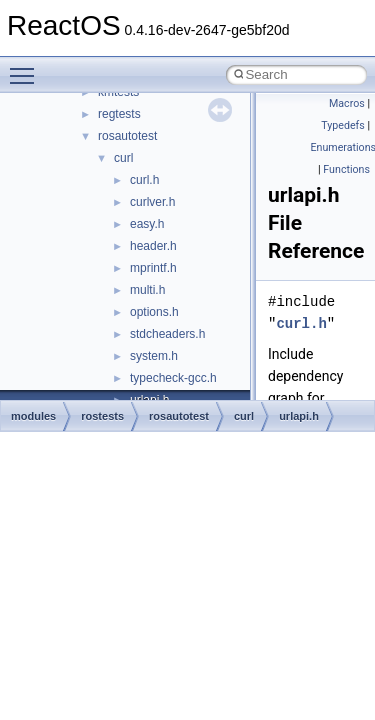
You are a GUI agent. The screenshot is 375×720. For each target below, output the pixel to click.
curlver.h (152, 202)
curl (123, 158)
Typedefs (343, 125)
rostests (102, 416)
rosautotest (127, 136)
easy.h (147, 224)
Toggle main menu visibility (27, 67)
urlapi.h (299, 416)
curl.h (144, 180)
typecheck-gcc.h (173, 378)
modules (33, 416)
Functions (346, 169)
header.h (153, 246)
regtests (119, 114)
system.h (154, 356)
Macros (347, 103)
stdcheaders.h (167, 334)
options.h (154, 312)
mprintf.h (153, 268)
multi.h (147, 290)
